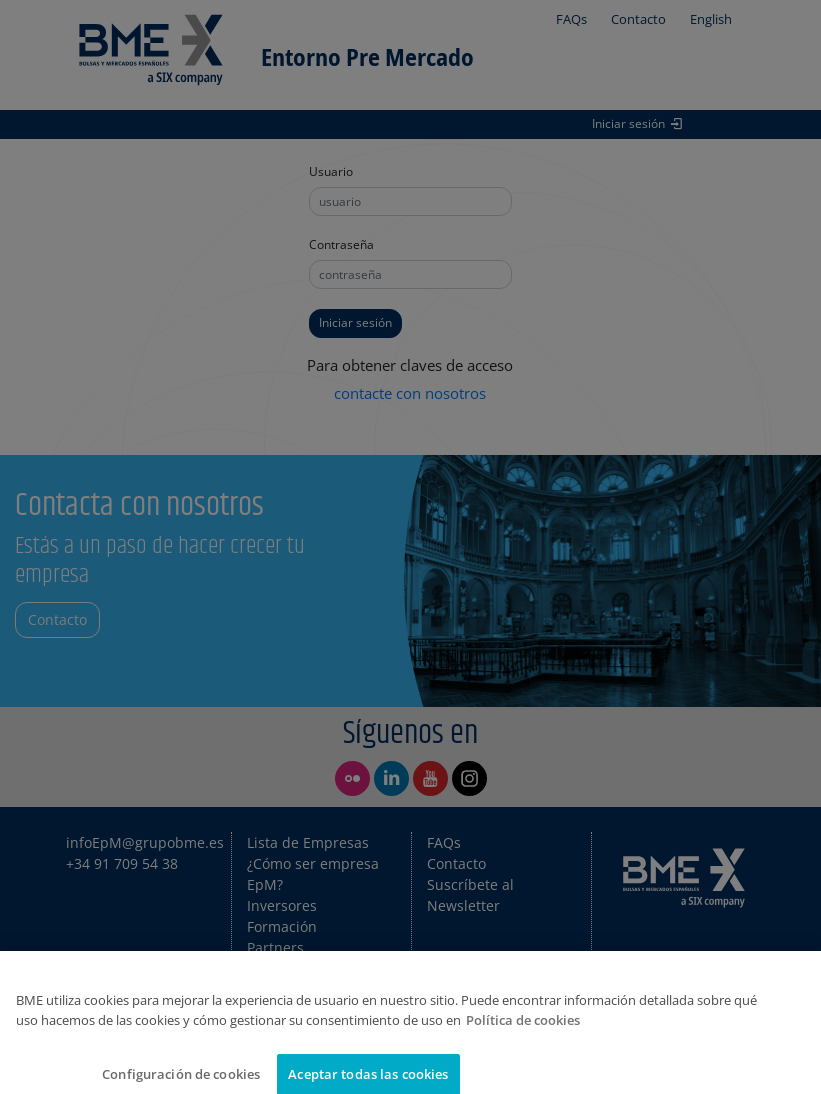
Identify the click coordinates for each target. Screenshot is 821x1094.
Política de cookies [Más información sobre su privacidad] (523, 1036)
